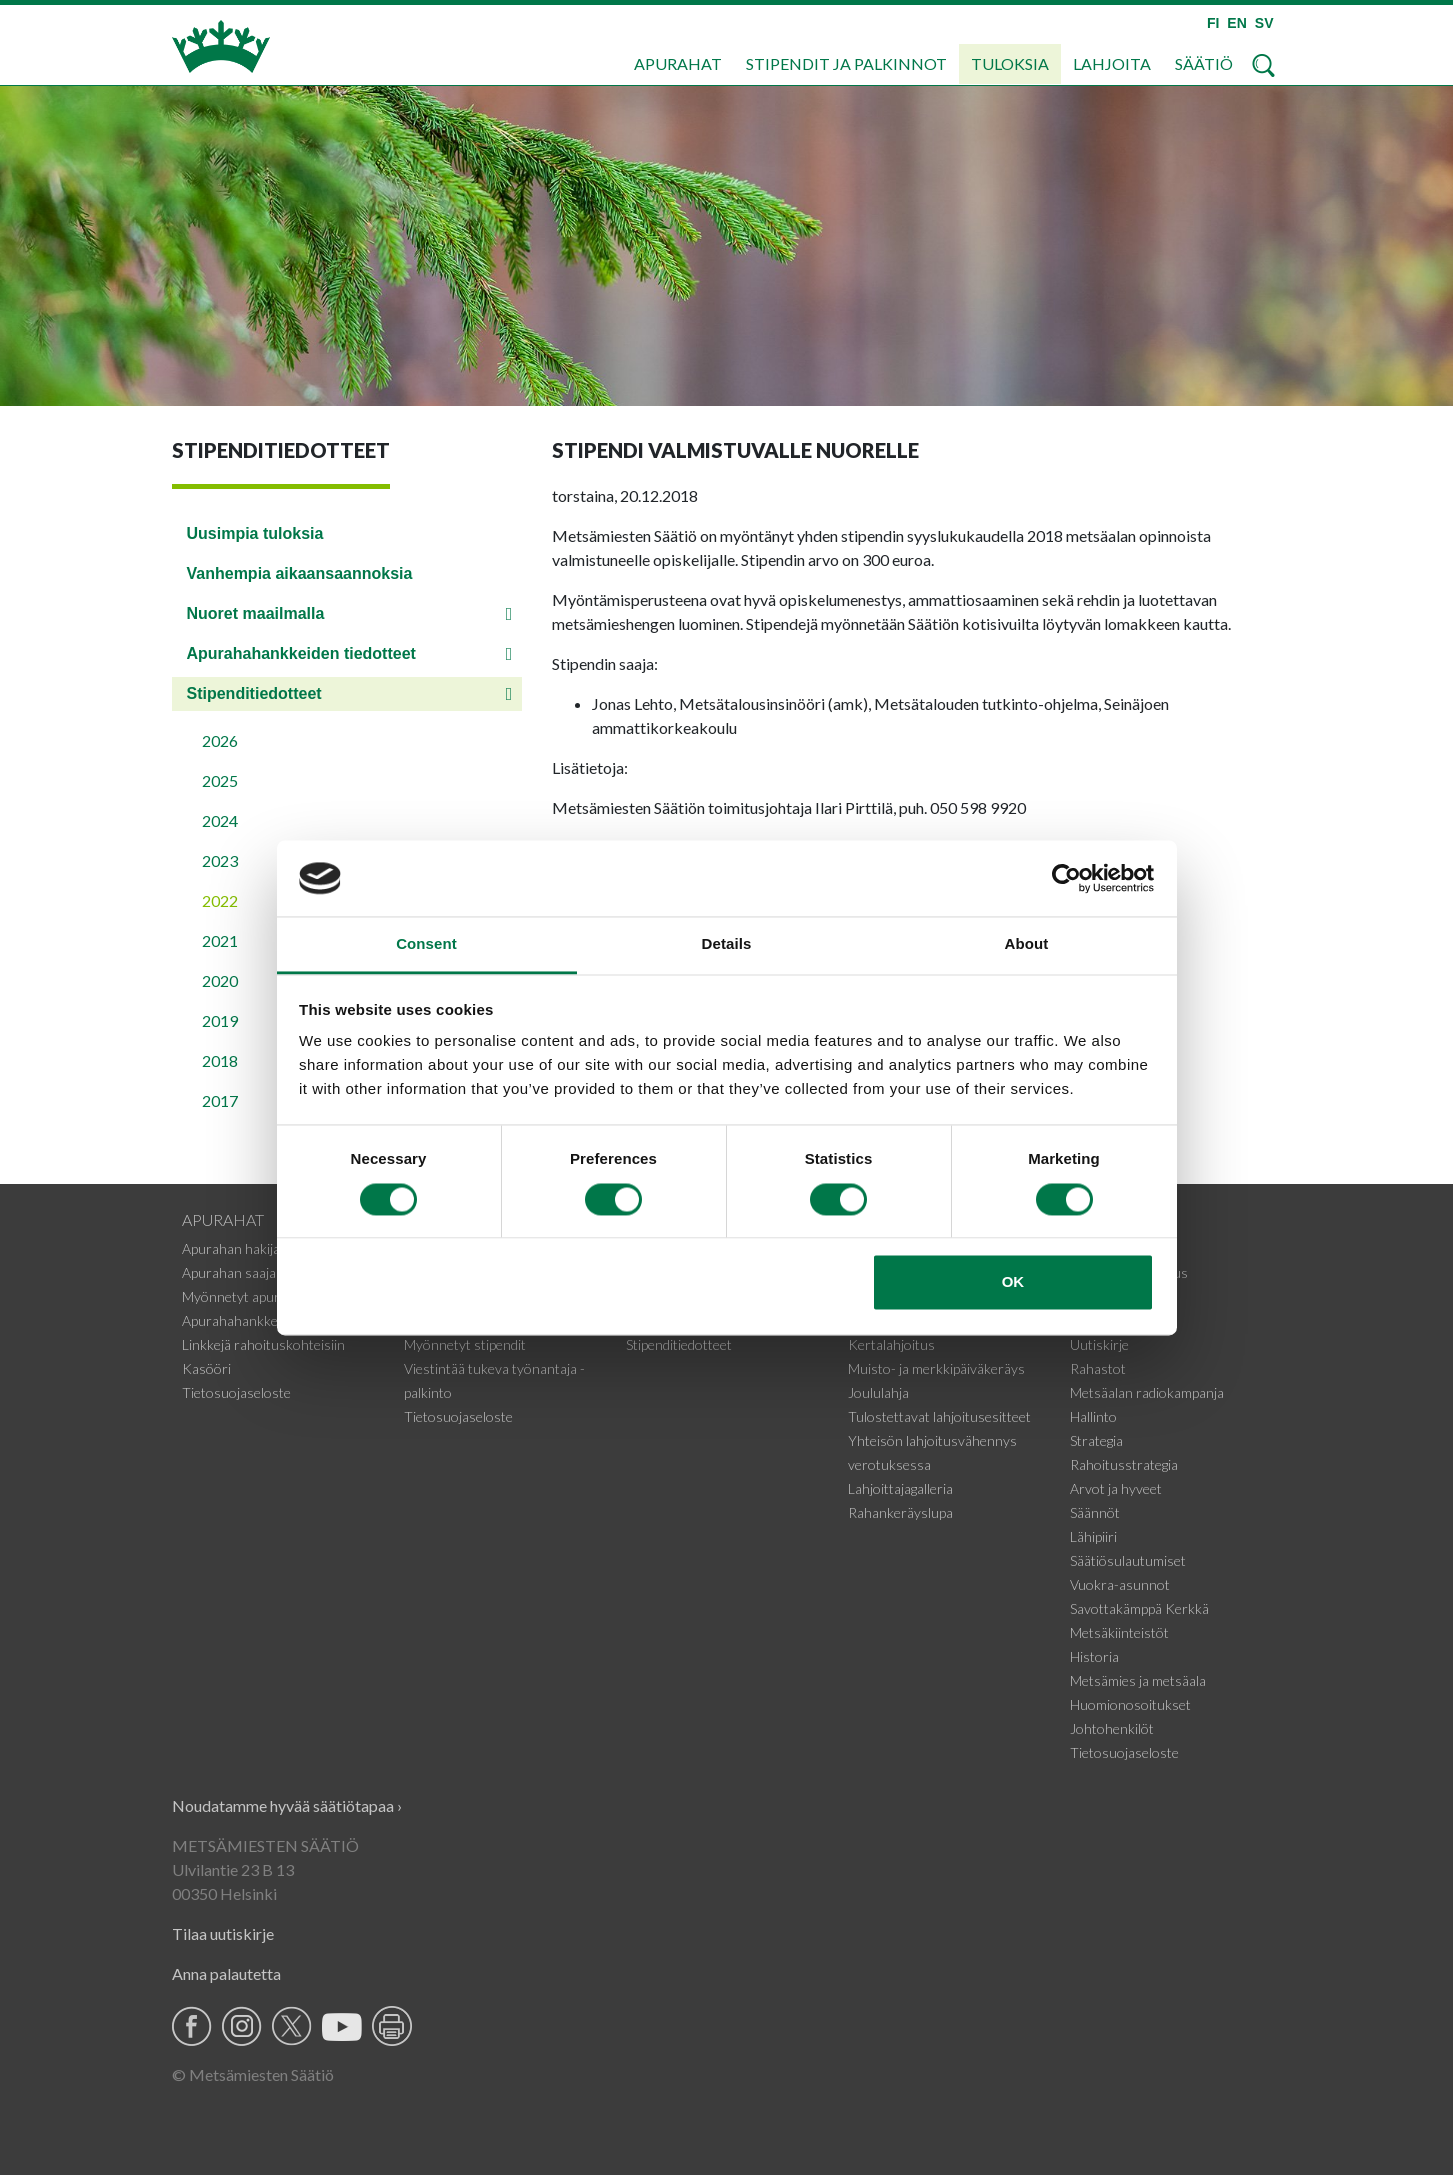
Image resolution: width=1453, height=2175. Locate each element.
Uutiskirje (1099, 1344)
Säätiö (1204, 63)
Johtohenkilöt (1112, 1728)
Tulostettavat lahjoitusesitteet (939, 1416)
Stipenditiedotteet (254, 693)
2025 (220, 780)
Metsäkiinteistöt (1119, 1632)
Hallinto (1093, 1416)
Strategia (1096, 1440)
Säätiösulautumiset (1128, 1560)
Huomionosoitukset (1130, 1704)
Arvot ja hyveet (1116, 1488)
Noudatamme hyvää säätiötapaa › (287, 1805)
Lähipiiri (1093, 1536)
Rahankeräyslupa (900, 1512)
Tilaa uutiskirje (223, 1933)
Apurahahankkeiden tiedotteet (301, 653)
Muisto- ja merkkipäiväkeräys (936, 1368)
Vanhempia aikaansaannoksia (300, 573)
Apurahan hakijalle (237, 1248)
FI (1213, 23)
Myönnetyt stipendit (465, 1344)
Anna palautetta (226, 1973)
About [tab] (1027, 944)
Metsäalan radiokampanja (1147, 1392)
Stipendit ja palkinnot (846, 63)
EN (1236, 23)
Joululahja (878, 1392)
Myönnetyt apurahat (244, 1296)
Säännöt (1095, 1512)
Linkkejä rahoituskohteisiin (263, 1344)
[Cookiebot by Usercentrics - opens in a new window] (1066, 878)
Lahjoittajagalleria (900, 1488)
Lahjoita (1112, 63)
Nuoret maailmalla (256, 613)
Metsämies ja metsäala (1138, 1680)
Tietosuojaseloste (236, 1392)
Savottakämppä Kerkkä (1139, 1608)
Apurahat (678, 63)
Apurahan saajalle (235, 1272)
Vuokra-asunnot (1120, 1584)
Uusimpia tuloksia (255, 533)
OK (1013, 1282)
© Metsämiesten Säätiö (253, 2074)
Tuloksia (1010, 63)
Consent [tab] (426, 944)
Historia (1094, 1656)
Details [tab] (727, 944)
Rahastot (1098, 1368)
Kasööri (206, 1368)
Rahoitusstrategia (1124, 1464)
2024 (220, 820)
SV (1264, 23)
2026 (220, 740)
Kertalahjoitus (891, 1344)
